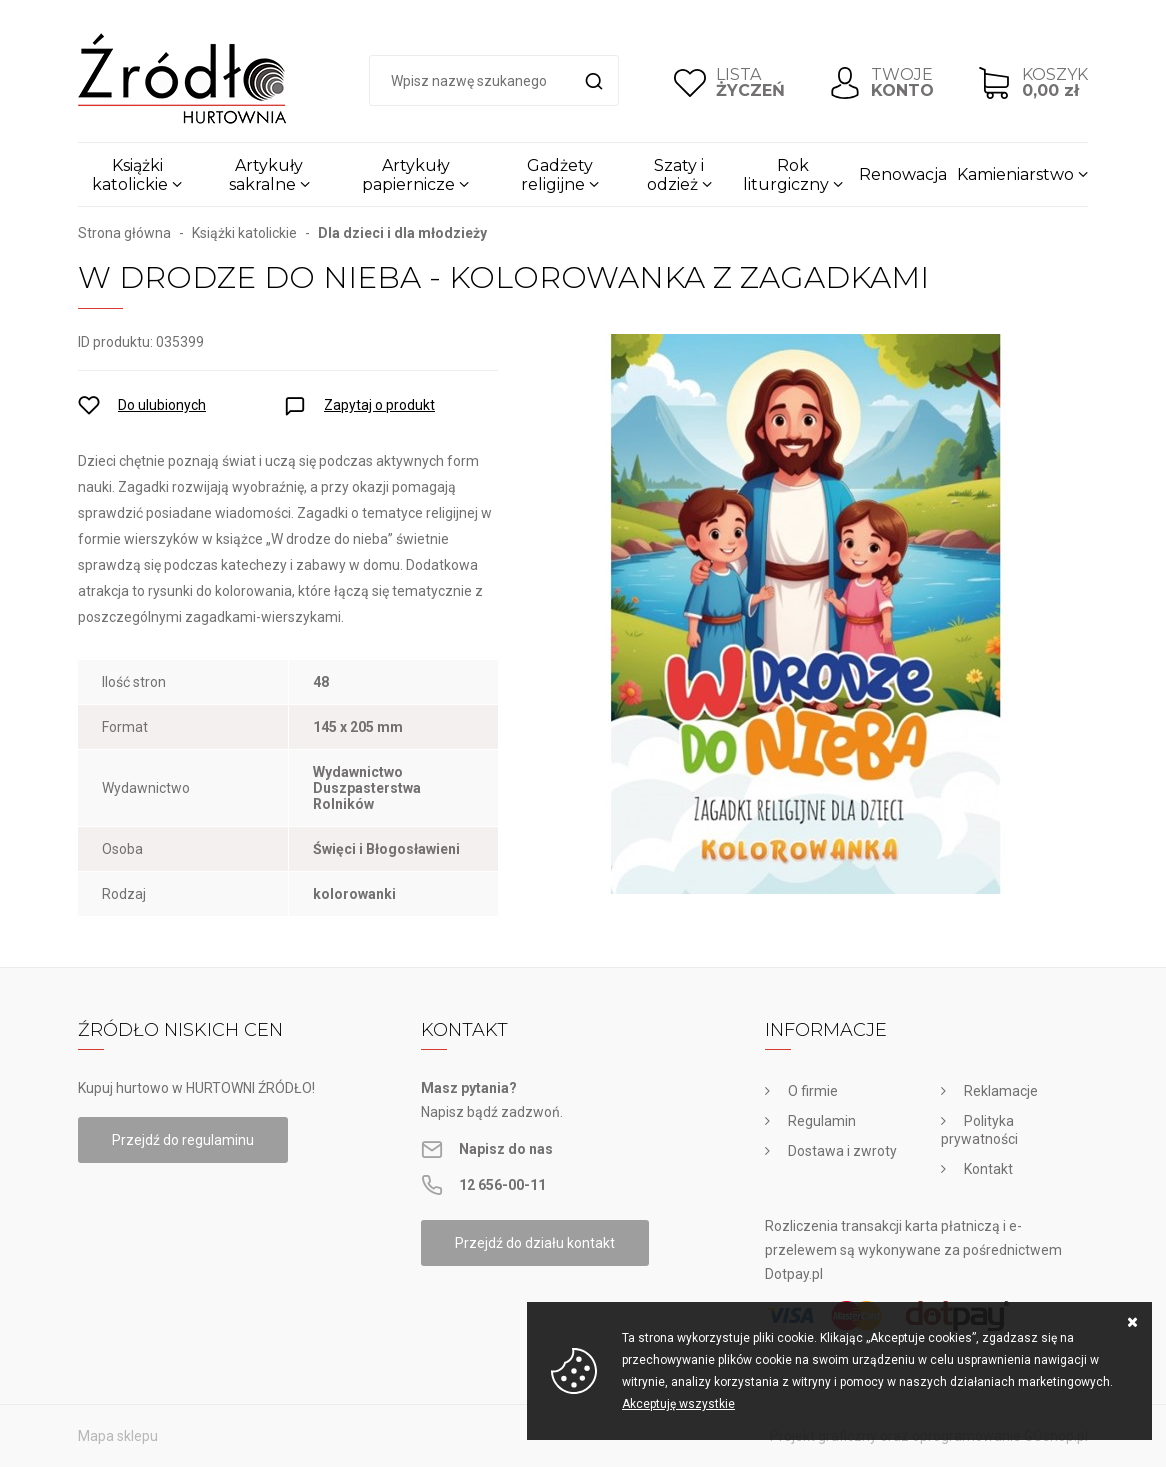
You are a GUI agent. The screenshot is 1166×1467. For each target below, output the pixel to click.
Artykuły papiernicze (408, 175)
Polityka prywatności (979, 1130)
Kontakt (988, 1169)
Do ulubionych (162, 405)
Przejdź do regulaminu (183, 1140)
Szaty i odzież (676, 175)
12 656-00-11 (502, 1185)
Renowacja (903, 174)
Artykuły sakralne (266, 175)
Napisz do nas (506, 1149)
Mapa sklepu (118, 1436)
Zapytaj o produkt (379, 405)
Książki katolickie (130, 175)
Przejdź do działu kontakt (535, 1243)
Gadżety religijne (557, 175)
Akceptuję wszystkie (678, 1404)
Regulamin (822, 1121)
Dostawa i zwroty (842, 1151)
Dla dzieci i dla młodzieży (402, 233)
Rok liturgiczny (786, 175)
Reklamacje (1001, 1091)
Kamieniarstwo (1015, 174)
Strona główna (124, 233)
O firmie (813, 1091)
